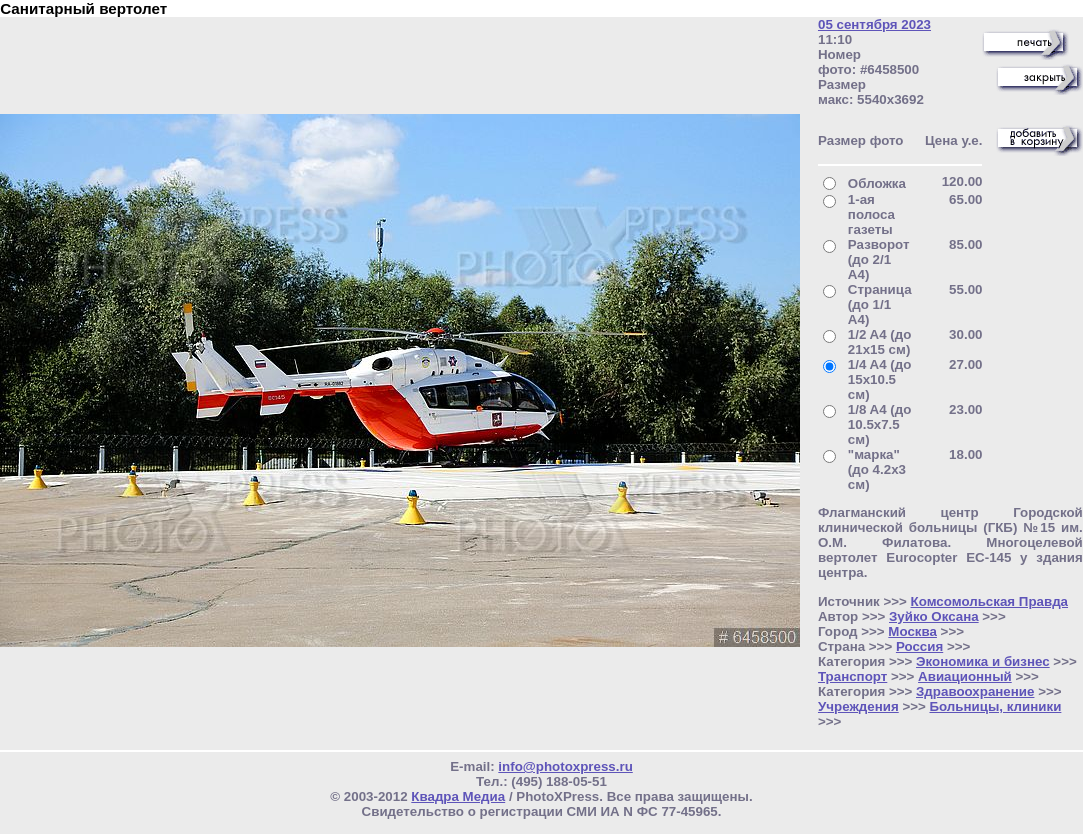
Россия (919, 646)
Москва (912, 631)
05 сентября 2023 (874, 24)
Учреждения (858, 706)
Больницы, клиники (995, 706)
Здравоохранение (975, 691)
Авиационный (965, 676)
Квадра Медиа (458, 796)
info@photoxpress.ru (565, 766)
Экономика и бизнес (983, 661)
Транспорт (852, 676)
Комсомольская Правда (990, 601)
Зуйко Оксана (934, 616)
